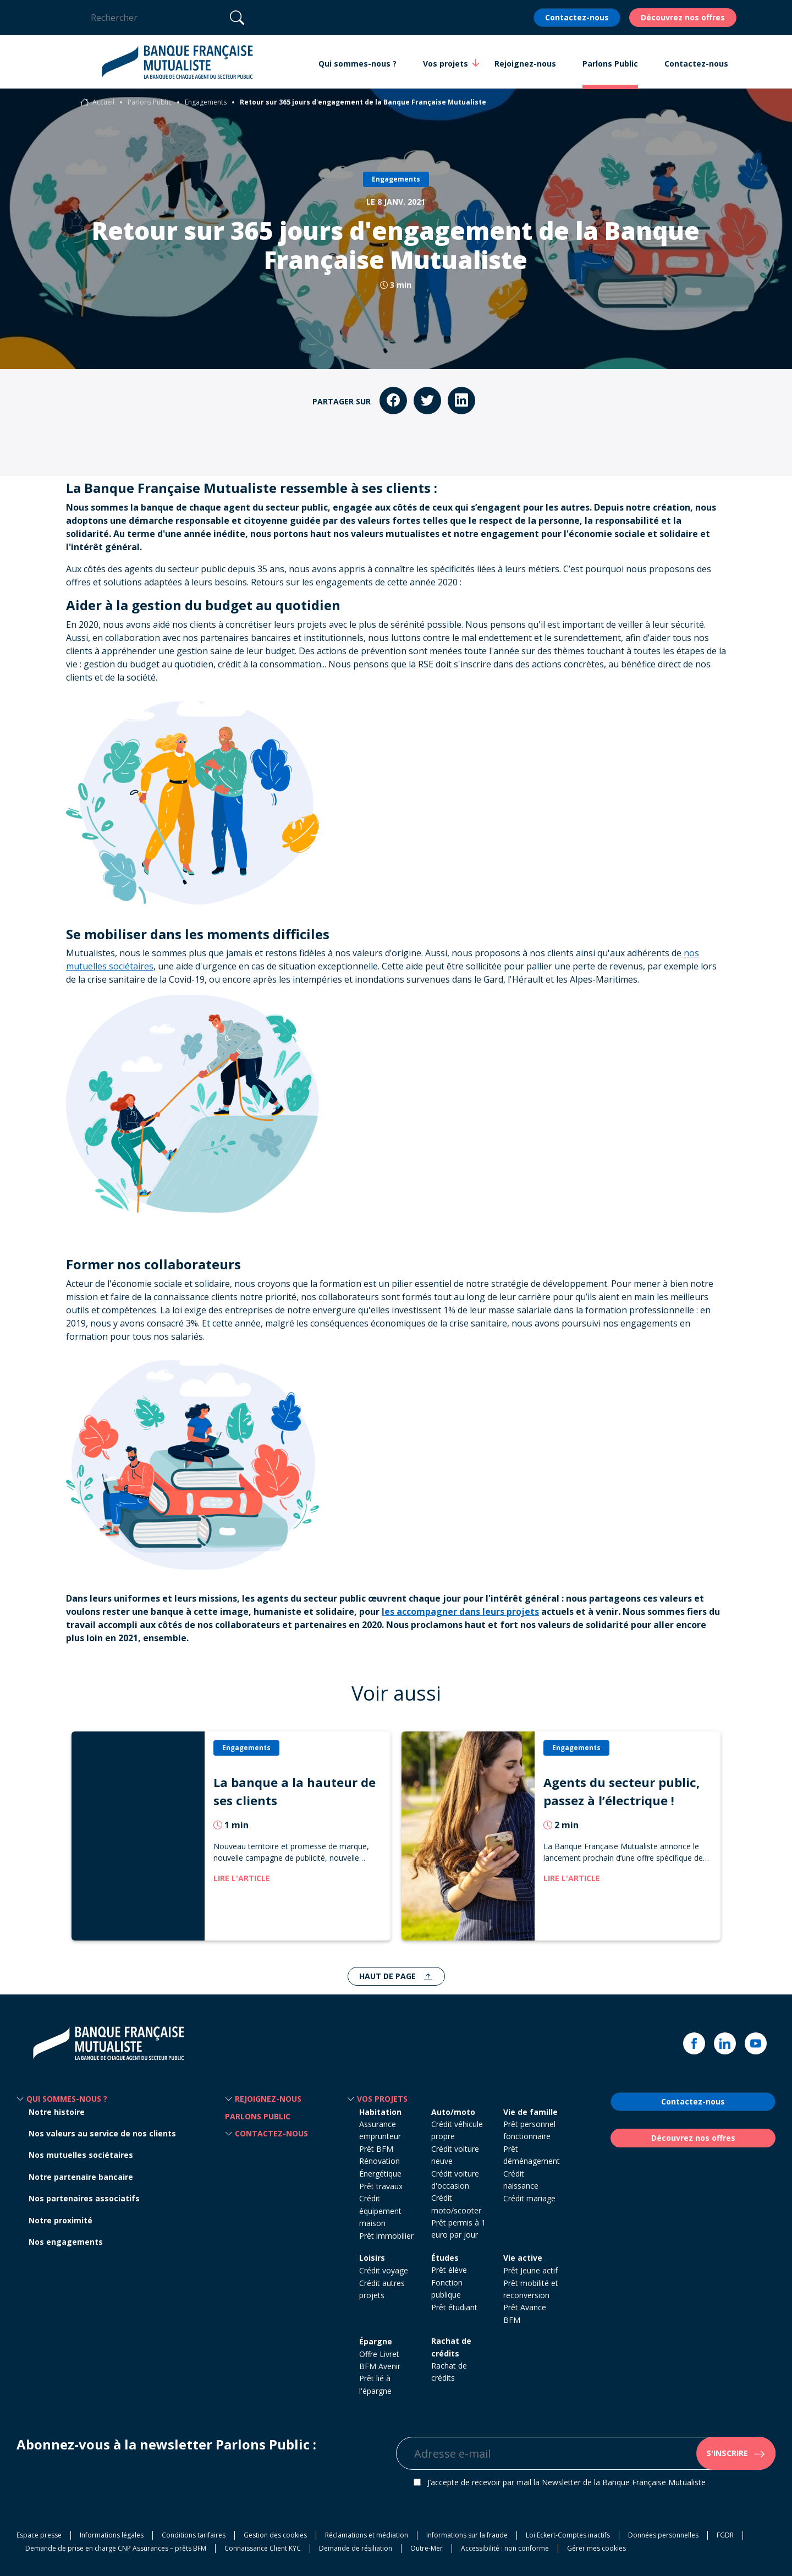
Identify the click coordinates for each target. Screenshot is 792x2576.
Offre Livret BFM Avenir (379, 2360)
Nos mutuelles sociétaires (81, 2155)
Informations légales (112, 2535)
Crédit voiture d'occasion (455, 2179)
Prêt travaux (381, 2186)
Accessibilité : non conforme (505, 2548)
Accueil (103, 102)
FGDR (725, 2535)
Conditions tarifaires (194, 2535)
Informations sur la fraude (467, 2535)
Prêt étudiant (454, 2307)
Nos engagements (66, 2242)
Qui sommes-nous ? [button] (357, 63)
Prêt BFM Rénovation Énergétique (380, 2161)
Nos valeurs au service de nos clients (102, 2133)
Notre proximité (60, 2220)
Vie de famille (530, 2112)
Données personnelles (663, 2535)
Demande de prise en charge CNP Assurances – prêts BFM (115, 2548)
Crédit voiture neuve (455, 2155)
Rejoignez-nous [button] (525, 63)
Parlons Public (150, 102)
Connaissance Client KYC (262, 2548)
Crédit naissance (520, 2179)
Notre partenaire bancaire (81, 2177)
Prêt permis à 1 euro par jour (458, 2228)
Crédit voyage (383, 2270)
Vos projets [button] (445, 62)
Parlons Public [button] (610, 63)
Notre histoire (57, 2112)
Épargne (375, 2341)
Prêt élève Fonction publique (449, 2282)
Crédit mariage (529, 2198)
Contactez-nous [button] (696, 63)
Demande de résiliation (355, 2548)
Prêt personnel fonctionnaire (529, 2130)
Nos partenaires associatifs (84, 2198)
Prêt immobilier (386, 2235)
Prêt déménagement (531, 2155)
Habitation (380, 2112)
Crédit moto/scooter (456, 2204)
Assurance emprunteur (380, 2130)
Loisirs (372, 2257)
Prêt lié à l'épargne (375, 2384)
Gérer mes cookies (596, 2548)
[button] (20, 2099)
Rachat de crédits (451, 2347)
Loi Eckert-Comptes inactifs (568, 2535)
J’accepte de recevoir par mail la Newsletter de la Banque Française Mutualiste (566, 2482)
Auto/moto (453, 2112)
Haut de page (388, 1976)
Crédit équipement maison (380, 2210)
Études (445, 2257)
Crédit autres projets (382, 2289)
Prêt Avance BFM (524, 2313)
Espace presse (39, 2535)
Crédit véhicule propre (457, 2130)
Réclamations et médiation (366, 2535)
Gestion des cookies (275, 2535)
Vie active (522, 2257)
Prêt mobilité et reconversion (530, 2289)
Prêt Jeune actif (530, 2270)
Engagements (206, 102)
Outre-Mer (426, 2548)
